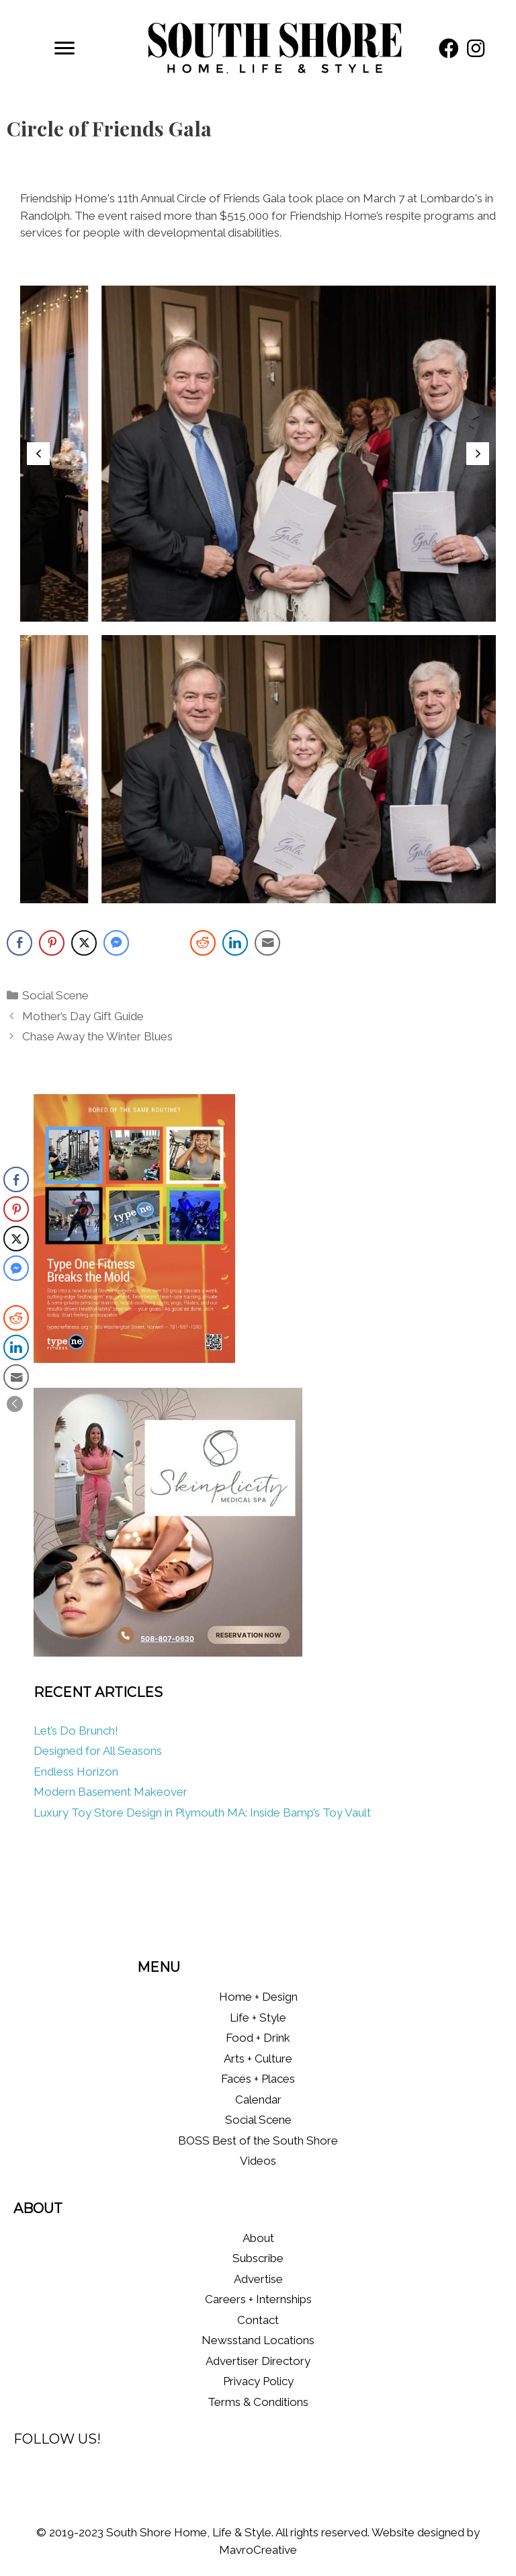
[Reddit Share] (203, 943)
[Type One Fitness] (134, 1359)
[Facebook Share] (19, 943)
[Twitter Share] (84, 943)
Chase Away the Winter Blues (97, 1036)
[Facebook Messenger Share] (116, 943)
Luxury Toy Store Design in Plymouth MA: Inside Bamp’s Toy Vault (202, 1812)
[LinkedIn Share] (235, 943)
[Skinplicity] (168, 1652)
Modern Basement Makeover (110, 1791)
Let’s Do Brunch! (76, 1730)
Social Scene (55, 995)
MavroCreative (258, 2550)
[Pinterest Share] (51, 943)
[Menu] (64, 48)
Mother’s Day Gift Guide (83, 1016)
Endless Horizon (76, 1771)
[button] (449, 48)
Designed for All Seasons (98, 1750)
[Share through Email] (267, 943)
